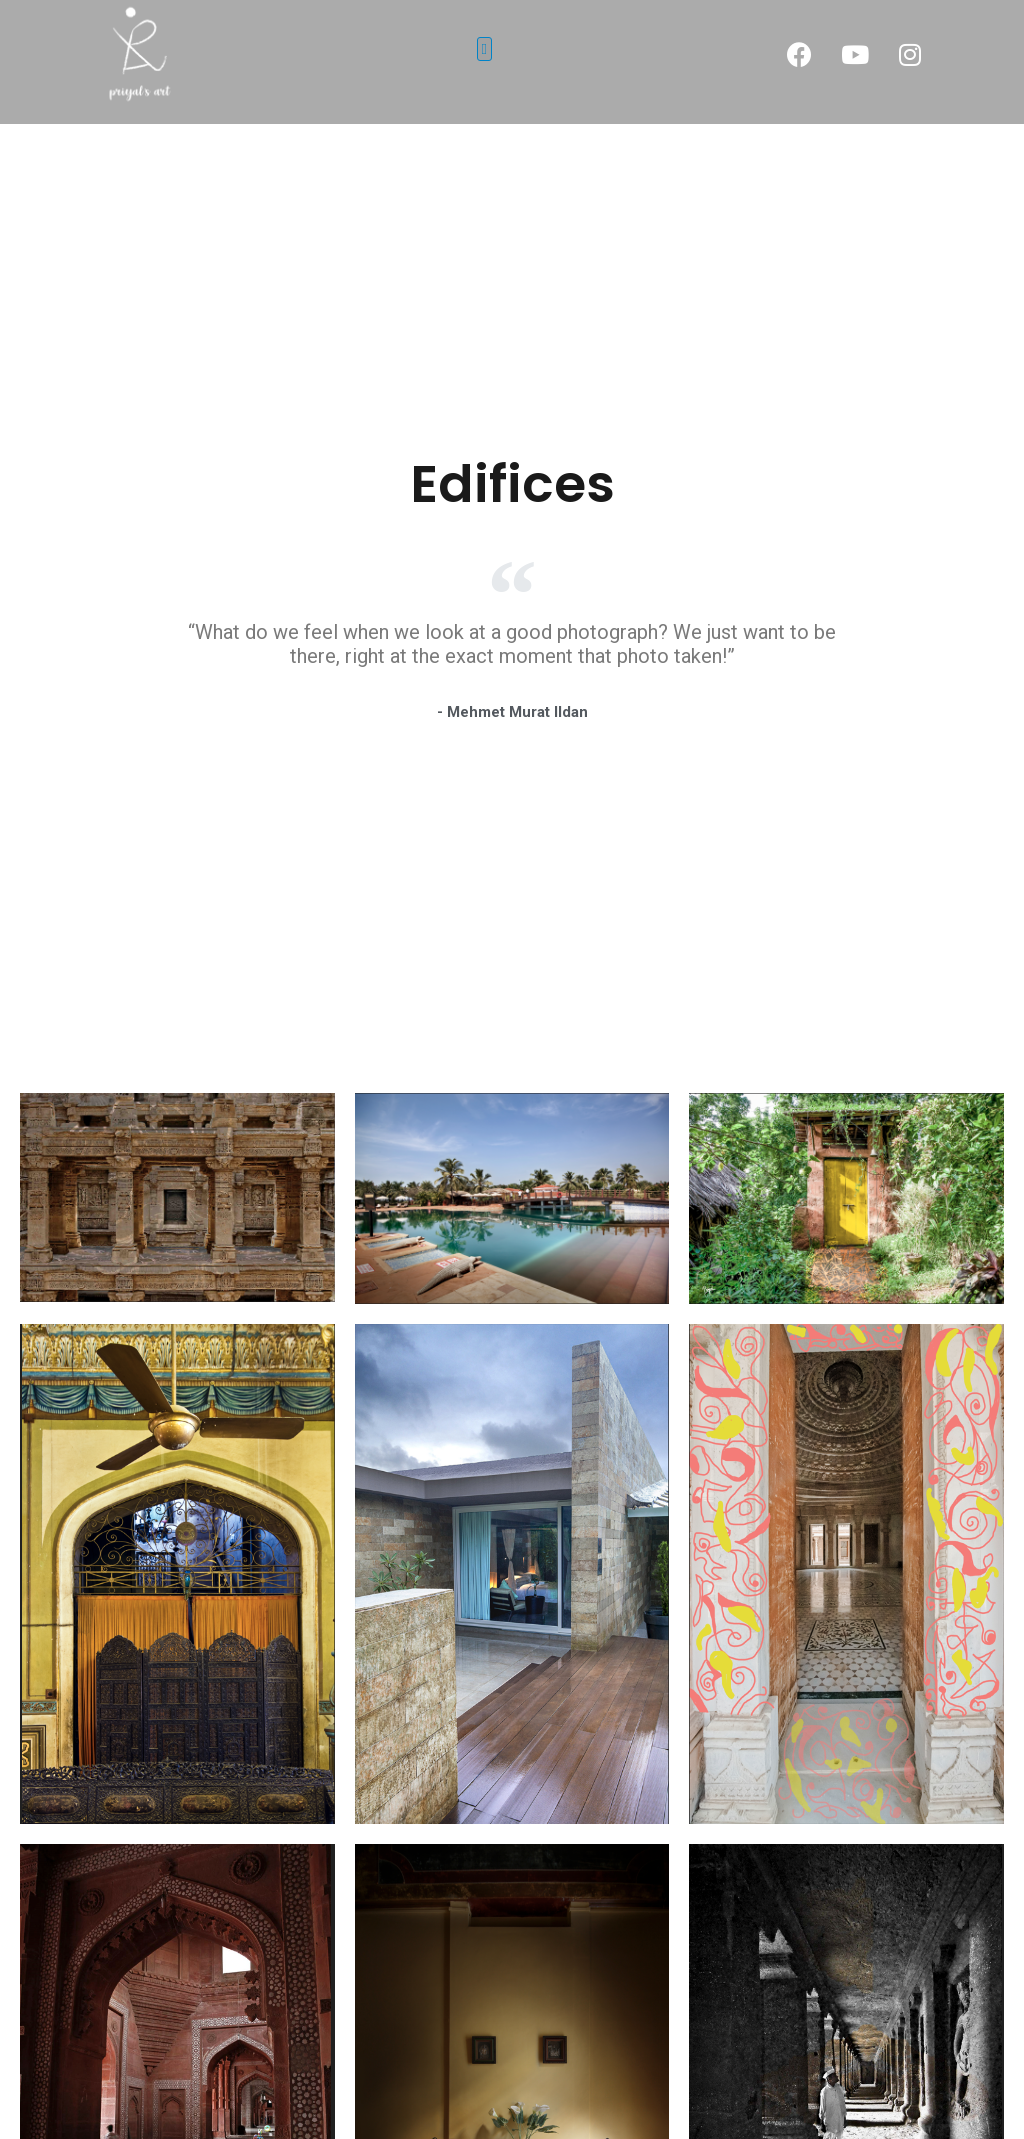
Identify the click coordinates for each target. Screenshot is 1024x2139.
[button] (484, 49)
